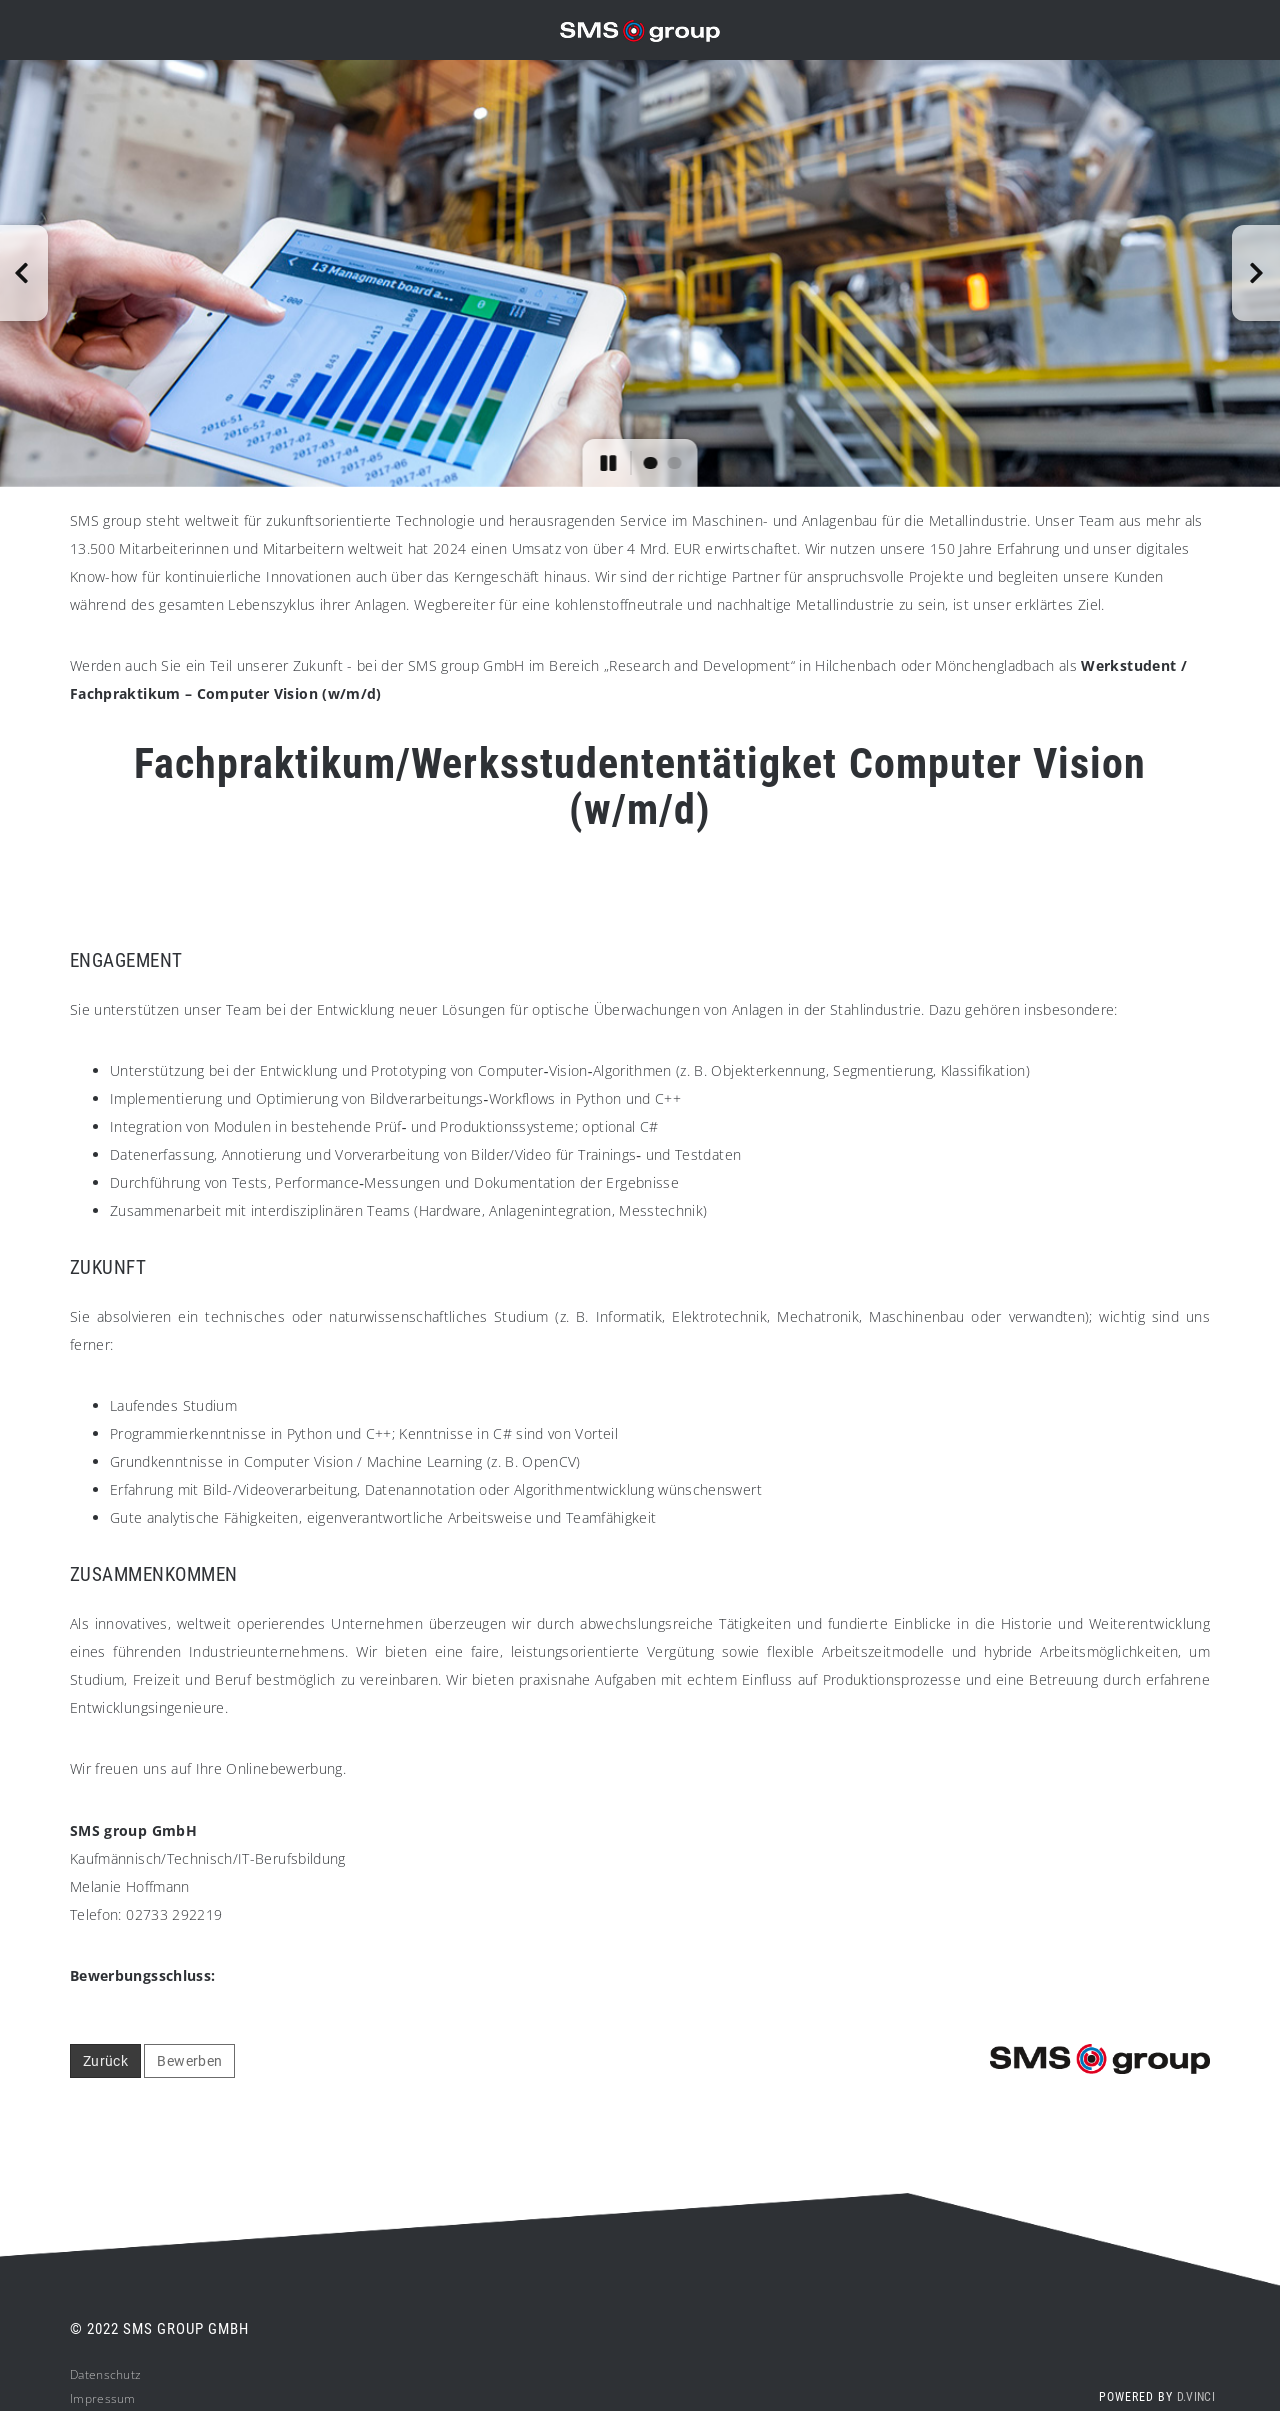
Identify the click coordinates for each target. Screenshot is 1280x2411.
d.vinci (1196, 2397)
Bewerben (189, 2061)
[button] (24, 273)
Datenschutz (105, 2374)
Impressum (103, 2398)
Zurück (105, 2061)
